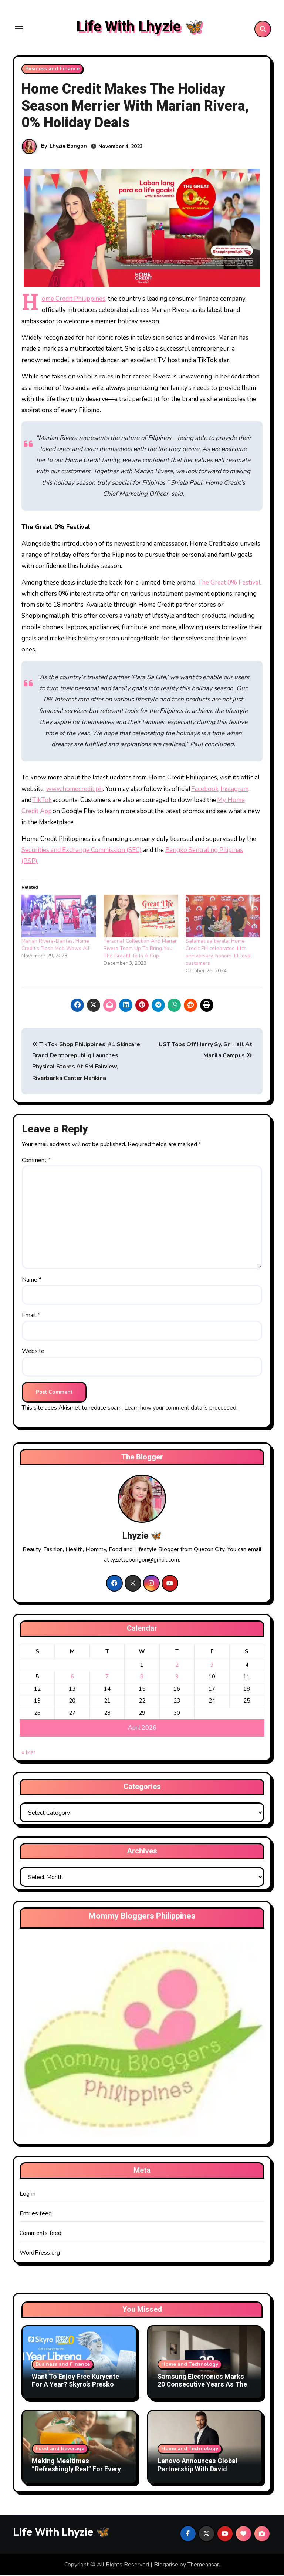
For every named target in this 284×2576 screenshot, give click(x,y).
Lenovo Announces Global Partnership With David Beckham (197, 2470)
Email (31, 1316)
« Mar (28, 1753)
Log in (28, 2195)
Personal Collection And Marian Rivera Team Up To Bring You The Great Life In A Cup (141, 949)
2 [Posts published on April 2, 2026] (177, 1665)
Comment (36, 1160)
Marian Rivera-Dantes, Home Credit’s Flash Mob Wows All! (56, 945)
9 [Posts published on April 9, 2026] (177, 1677)
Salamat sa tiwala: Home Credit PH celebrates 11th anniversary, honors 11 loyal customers (219, 952)
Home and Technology (189, 2364)
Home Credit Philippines (73, 299)
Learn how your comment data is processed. (180, 1408)
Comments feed (41, 2234)
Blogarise (166, 2565)
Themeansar (203, 2565)
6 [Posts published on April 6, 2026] (72, 1677)
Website (33, 1352)
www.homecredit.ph (74, 789)
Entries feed (36, 2214)
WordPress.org (40, 2253)
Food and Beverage (60, 2449)
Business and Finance (52, 69)
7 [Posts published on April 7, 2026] (107, 1677)
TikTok (42, 801)
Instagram (234, 789)
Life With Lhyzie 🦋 (139, 27)
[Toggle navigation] (19, 29)
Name (31, 1280)
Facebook (205, 789)
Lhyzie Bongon (68, 146)
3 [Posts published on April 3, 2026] (211, 1665)
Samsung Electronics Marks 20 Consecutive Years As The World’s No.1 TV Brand (202, 2385)
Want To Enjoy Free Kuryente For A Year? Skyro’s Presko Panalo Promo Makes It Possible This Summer (75, 2389)
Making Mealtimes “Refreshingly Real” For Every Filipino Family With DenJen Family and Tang (76, 2474)
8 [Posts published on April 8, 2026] (141, 1677)
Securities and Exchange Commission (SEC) (81, 850)
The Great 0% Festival (229, 583)
